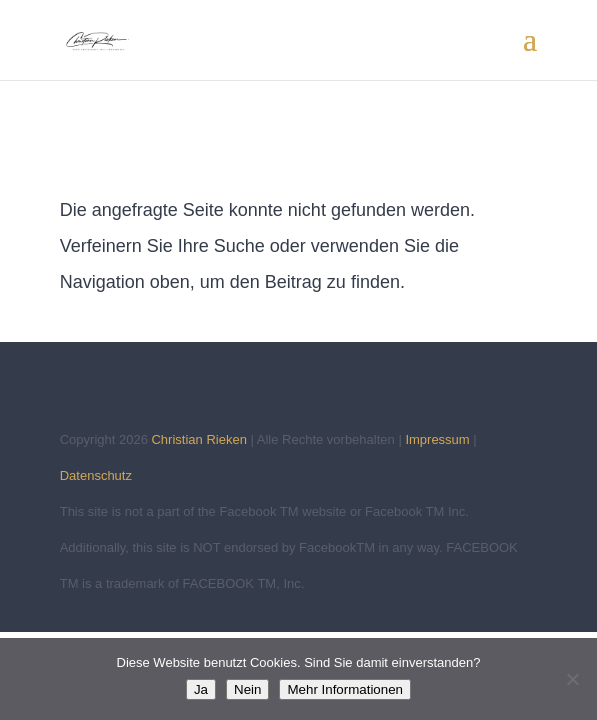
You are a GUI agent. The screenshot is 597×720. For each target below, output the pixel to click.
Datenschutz (96, 475)
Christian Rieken (198, 439)
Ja (201, 689)
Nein (247, 689)
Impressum (437, 439)
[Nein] (572, 679)
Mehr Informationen (345, 689)
